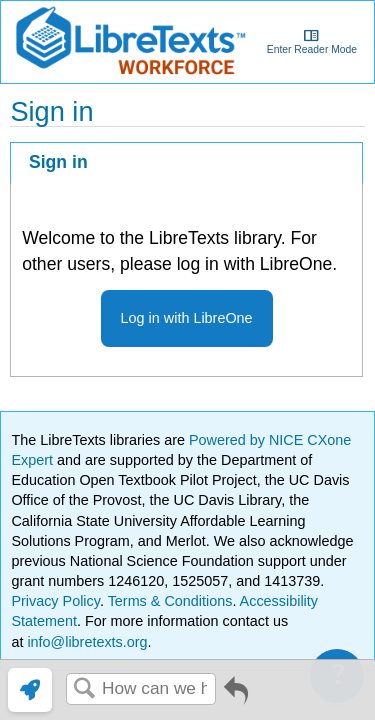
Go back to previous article (236, 697)
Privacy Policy (55, 601)
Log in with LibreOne (187, 318)
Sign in (58, 162)
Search (84, 689)
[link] (30, 690)
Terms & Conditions (170, 601)
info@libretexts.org (85, 642)
